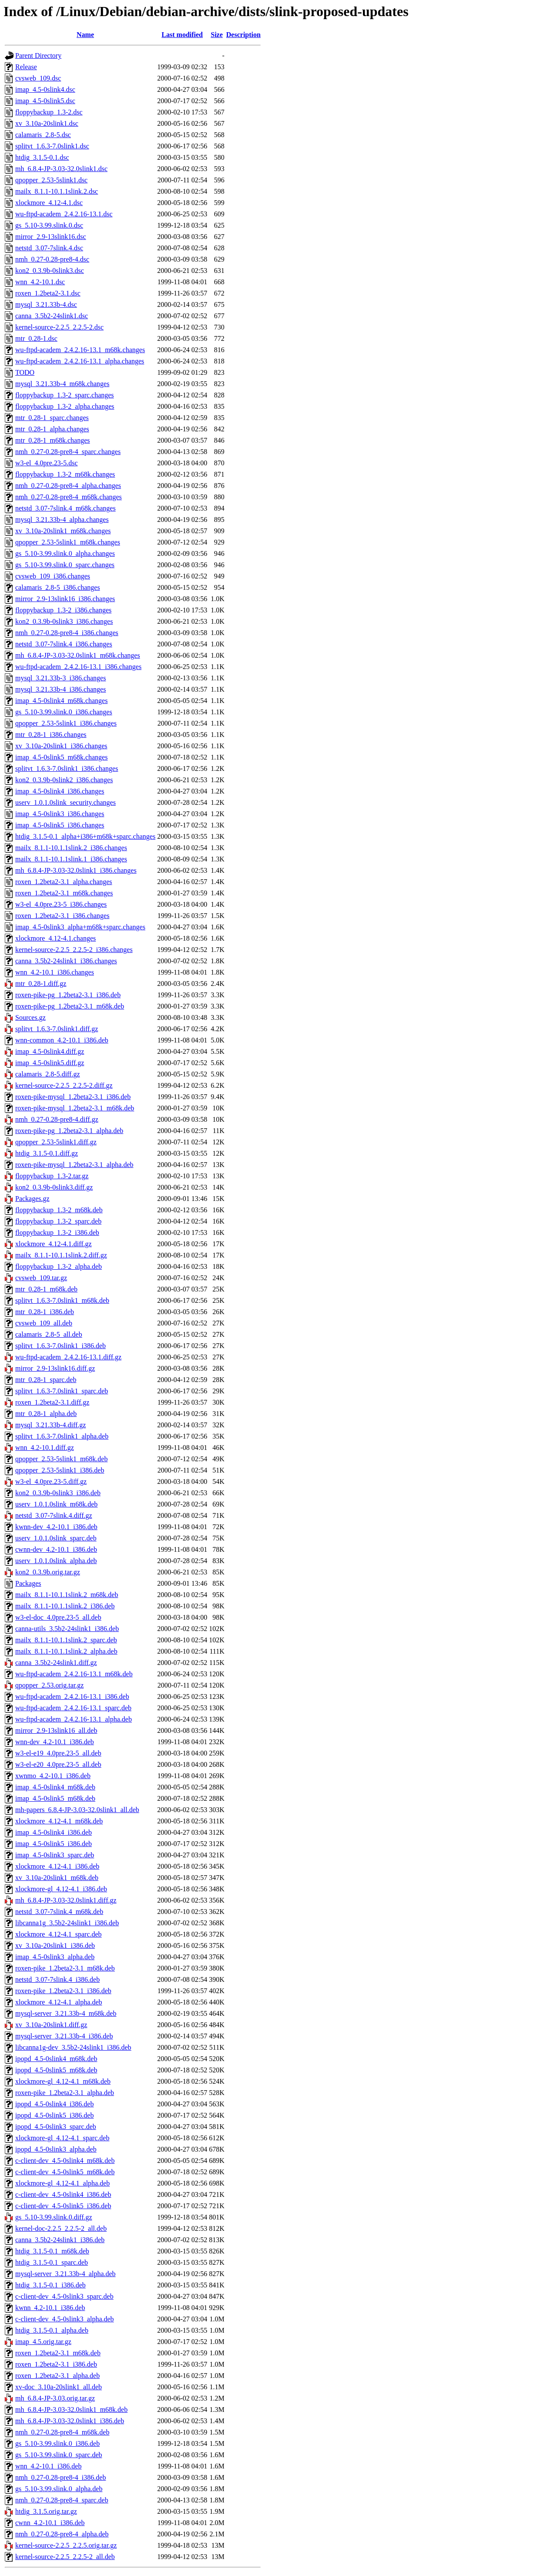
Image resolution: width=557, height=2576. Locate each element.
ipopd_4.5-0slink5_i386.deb (54, 2115)
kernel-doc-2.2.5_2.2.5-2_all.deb (61, 2228)
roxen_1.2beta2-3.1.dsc (48, 293)
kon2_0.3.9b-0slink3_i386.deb (58, 1493)
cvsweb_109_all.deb (43, 1323)
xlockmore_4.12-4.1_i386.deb (57, 1866)
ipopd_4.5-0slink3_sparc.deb (55, 2126)
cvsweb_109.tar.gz (41, 1277)
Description (243, 34)
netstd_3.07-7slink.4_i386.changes (63, 644)
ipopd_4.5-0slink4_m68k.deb (56, 2058)
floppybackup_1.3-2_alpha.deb (58, 1266)
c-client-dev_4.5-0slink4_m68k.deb (64, 2160)
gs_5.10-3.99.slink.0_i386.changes (63, 712)
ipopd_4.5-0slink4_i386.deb (54, 2104)
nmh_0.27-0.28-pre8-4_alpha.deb (62, 2534)
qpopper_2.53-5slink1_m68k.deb (61, 1459)
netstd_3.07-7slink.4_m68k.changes (65, 508)
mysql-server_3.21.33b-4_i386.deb (64, 2036)
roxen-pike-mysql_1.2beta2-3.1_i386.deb (73, 1096)
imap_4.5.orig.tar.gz (43, 2341)
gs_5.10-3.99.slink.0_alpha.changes (65, 553)
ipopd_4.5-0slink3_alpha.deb (56, 2149)
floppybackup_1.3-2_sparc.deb (58, 1221)
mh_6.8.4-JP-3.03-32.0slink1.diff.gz (66, 1900)
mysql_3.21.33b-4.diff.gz (50, 1425)
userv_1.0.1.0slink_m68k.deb (56, 1504)
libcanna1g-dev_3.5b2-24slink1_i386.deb (73, 2047)
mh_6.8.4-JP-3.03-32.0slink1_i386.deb (69, 2421)
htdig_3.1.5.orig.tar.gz (46, 2511)
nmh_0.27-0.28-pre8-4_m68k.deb (62, 2432)
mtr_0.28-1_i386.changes (51, 734)
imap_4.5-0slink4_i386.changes (59, 791)
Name (85, 34)
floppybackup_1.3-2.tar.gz (51, 1176)
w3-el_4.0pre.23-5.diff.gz (51, 1481)
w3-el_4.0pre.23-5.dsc (46, 463)
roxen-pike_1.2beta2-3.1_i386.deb (63, 1990)
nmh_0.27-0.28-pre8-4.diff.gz (56, 1119)
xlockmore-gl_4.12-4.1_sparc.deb (62, 2138)
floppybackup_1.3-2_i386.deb (57, 1232)
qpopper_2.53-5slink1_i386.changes (66, 723)
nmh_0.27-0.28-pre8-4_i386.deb (60, 2477)
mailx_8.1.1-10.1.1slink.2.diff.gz (61, 1255)
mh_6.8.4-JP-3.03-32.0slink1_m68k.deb (71, 2409)
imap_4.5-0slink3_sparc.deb (54, 1855)
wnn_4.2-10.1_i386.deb (48, 2466)
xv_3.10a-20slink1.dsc (46, 123)
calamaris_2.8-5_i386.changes (57, 587)
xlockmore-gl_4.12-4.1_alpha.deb (62, 2183)
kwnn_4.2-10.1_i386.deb (50, 2307)
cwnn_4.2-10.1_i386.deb (50, 2522)
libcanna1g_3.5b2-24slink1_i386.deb (67, 1923)
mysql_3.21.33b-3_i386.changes (60, 678)
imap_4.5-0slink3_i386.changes (59, 813)
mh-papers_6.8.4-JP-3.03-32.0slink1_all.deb (77, 1809)
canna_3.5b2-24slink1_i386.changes (66, 961)
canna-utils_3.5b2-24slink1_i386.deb (67, 1628)
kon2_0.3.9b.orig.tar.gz (47, 1572)
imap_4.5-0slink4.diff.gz (49, 1051)
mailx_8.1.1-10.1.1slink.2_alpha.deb (66, 1651)
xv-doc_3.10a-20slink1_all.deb (58, 2387)
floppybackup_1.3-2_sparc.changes (64, 395)
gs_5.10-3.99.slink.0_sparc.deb (58, 2454)
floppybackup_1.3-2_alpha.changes (64, 406)
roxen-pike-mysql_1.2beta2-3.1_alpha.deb (74, 1164)
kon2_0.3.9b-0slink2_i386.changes (64, 780)
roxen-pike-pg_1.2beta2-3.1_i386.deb (68, 995)
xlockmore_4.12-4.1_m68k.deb (59, 1821)
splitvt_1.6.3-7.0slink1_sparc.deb (61, 1391)
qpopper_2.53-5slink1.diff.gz (56, 1142)
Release (26, 67)
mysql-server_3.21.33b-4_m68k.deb (65, 2013)
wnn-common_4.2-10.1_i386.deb (61, 1040)
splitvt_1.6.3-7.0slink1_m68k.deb (62, 1300)
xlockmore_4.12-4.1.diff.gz (53, 1244)
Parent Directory (38, 55)
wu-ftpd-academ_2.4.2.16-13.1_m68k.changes (80, 349)
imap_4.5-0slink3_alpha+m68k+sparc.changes (80, 927)
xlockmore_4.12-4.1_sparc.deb (58, 1934)
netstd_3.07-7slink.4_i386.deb (57, 1979)
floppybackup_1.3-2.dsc (49, 112)
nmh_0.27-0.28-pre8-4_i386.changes (66, 632)
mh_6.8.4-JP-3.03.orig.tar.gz (55, 2398)
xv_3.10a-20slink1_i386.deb (55, 1945)
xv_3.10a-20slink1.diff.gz (51, 2024)
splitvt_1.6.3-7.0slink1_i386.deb (60, 1345)
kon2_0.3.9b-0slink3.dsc (49, 270)
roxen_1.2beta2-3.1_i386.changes (62, 915)
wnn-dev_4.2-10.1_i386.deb (54, 1741)
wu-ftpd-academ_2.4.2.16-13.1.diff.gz (68, 1357)
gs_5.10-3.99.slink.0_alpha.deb (58, 2488)
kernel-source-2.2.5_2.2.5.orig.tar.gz (66, 2545)
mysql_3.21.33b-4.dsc (46, 304)
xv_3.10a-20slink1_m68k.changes (63, 531)
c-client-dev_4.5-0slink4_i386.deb (63, 2194)
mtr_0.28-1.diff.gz (40, 983)
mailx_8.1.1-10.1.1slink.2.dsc (56, 191)
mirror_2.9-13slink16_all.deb (56, 1730)
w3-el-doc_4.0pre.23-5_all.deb (58, 1617)
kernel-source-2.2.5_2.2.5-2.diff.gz (64, 1085)
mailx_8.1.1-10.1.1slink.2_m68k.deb (66, 1594)
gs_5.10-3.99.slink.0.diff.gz (53, 2217)
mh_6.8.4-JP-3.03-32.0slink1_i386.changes (76, 870)
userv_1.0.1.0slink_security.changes (65, 802)
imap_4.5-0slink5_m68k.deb (55, 1798)
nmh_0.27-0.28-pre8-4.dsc (52, 259)
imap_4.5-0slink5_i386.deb (53, 1843)
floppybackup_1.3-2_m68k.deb (59, 1210)
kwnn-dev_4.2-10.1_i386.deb (56, 1526)
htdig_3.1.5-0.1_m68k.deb (52, 2251)
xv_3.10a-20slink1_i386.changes (61, 746)
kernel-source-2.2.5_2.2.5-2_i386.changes (74, 949)
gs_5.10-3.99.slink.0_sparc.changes (64, 564)
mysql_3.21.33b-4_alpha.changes (62, 519)
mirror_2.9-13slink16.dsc (50, 236)
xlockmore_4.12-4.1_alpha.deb (58, 2002)
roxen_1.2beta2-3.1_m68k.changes (64, 893)
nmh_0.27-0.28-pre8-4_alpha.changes (68, 485)
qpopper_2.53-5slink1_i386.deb (59, 1470)
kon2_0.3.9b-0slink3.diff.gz (54, 1187)
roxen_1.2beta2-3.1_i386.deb (56, 2364)
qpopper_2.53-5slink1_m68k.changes (67, 542)
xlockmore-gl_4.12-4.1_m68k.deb (63, 2081)
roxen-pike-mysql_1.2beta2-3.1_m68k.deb (74, 1108)
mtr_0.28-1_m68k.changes (52, 440)
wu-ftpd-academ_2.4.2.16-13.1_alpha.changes (79, 361)
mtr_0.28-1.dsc (36, 338)
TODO (24, 372)
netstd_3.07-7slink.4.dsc (49, 248)
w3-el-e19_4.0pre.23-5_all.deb (58, 1753)
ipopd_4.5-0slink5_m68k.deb (56, 2070)
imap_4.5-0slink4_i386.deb (53, 1832)
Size (217, 34)
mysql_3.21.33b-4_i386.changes (60, 689)
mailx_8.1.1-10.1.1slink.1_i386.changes (71, 859)
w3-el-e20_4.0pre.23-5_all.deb (58, 1764)
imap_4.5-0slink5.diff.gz (49, 1062)
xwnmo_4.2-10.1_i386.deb (53, 1775)
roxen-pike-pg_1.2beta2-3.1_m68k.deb (69, 1006)
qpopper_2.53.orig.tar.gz (49, 1685)
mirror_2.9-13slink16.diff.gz (55, 1368)
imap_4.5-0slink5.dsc (45, 100)
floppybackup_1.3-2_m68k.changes (65, 474)
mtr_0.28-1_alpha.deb (46, 1413)
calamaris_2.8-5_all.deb (48, 1334)
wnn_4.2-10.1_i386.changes (54, 972)
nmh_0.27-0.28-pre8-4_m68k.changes (68, 497)
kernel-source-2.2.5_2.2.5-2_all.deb (65, 2556)
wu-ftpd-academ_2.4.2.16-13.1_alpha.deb (73, 1719)
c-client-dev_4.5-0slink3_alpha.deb (64, 2319)
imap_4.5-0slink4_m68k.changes (61, 700)
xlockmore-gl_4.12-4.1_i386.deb (61, 1889)
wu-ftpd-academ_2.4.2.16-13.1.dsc (64, 214)
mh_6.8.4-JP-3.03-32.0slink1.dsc (61, 168)
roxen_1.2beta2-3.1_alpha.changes (63, 881)
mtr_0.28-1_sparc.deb (45, 1379)
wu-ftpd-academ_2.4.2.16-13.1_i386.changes (78, 666)
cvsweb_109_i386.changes (52, 576)
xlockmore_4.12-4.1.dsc (49, 202)
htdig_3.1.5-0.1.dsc (42, 157)
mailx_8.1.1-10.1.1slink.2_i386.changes (71, 847)
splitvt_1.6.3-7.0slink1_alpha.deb (61, 1436)
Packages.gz (32, 1198)
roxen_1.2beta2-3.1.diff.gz (52, 1402)
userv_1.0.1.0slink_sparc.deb (56, 1538)
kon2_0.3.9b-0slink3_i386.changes (64, 621)
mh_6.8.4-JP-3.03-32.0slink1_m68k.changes (77, 655)
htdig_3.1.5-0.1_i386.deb (50, 2285)
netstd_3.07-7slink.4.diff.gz (53, 1515)
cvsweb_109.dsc (38, 78)
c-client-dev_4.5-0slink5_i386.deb (63, 2205)
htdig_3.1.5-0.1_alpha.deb (51, 2330)
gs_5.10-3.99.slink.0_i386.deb (57, 2443)
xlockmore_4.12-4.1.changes (55, 938)
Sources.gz (30, 1017)
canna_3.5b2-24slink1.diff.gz (56, 1662)
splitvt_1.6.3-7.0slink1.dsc (52, 146)
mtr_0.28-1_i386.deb (44, 1311)
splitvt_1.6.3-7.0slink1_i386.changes (66, 768)
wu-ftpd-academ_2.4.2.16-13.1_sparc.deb (73, 1708)
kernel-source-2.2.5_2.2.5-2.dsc (59, 327)
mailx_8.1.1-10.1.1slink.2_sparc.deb (66, 1640)
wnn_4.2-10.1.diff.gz (44, 1447)
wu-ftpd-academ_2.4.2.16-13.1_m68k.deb (74, 1674)
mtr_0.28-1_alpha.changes (52, 429)
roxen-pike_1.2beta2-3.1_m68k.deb (65, 1968)
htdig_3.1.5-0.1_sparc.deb (51, 2262)
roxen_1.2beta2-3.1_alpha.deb (57, 2375)
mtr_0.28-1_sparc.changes (52, 417)
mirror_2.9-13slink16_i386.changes (65, 598)
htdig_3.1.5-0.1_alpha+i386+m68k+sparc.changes (85, 836)
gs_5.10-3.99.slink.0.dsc (49, 225)
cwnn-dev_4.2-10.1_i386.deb (56, 1549)
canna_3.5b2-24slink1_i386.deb (59, 2239)
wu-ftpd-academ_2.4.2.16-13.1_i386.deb (72, 1696)
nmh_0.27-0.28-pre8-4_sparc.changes (68, 451)
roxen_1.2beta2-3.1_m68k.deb (58, 2353)
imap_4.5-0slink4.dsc (45, 89)
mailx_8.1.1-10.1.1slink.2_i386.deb (64, 1606)
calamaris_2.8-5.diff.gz (47, 1074)
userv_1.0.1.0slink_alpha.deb (56, 1560)
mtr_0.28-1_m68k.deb (46, 1289)
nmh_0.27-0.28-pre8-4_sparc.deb (61, 2500)
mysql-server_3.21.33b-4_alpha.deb (65, 2273)
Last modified (182, 34)
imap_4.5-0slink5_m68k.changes (61, 757)
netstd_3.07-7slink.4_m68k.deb (59, 1911)
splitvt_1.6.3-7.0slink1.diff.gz (56, 1028)
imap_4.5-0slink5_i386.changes (59, 825)
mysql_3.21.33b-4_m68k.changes (62, 383)
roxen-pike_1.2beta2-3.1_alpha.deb (64, 2092)
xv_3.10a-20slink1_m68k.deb (56, 1877)
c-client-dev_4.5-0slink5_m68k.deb (64, 2172)
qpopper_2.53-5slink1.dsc (51, 180)
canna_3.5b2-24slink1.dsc (51, 315)
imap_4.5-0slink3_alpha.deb (54, 1957)
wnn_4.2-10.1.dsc (40, 282)
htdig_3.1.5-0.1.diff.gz (46, 1153)
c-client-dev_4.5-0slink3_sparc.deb (64, 2296)
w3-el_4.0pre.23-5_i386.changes (61, 904)
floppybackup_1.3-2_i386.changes (63, 610)
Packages (28, 1583)
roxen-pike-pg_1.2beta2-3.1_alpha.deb (69, 1130)
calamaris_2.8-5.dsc (43, 134)
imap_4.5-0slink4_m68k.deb (55, 1787)
